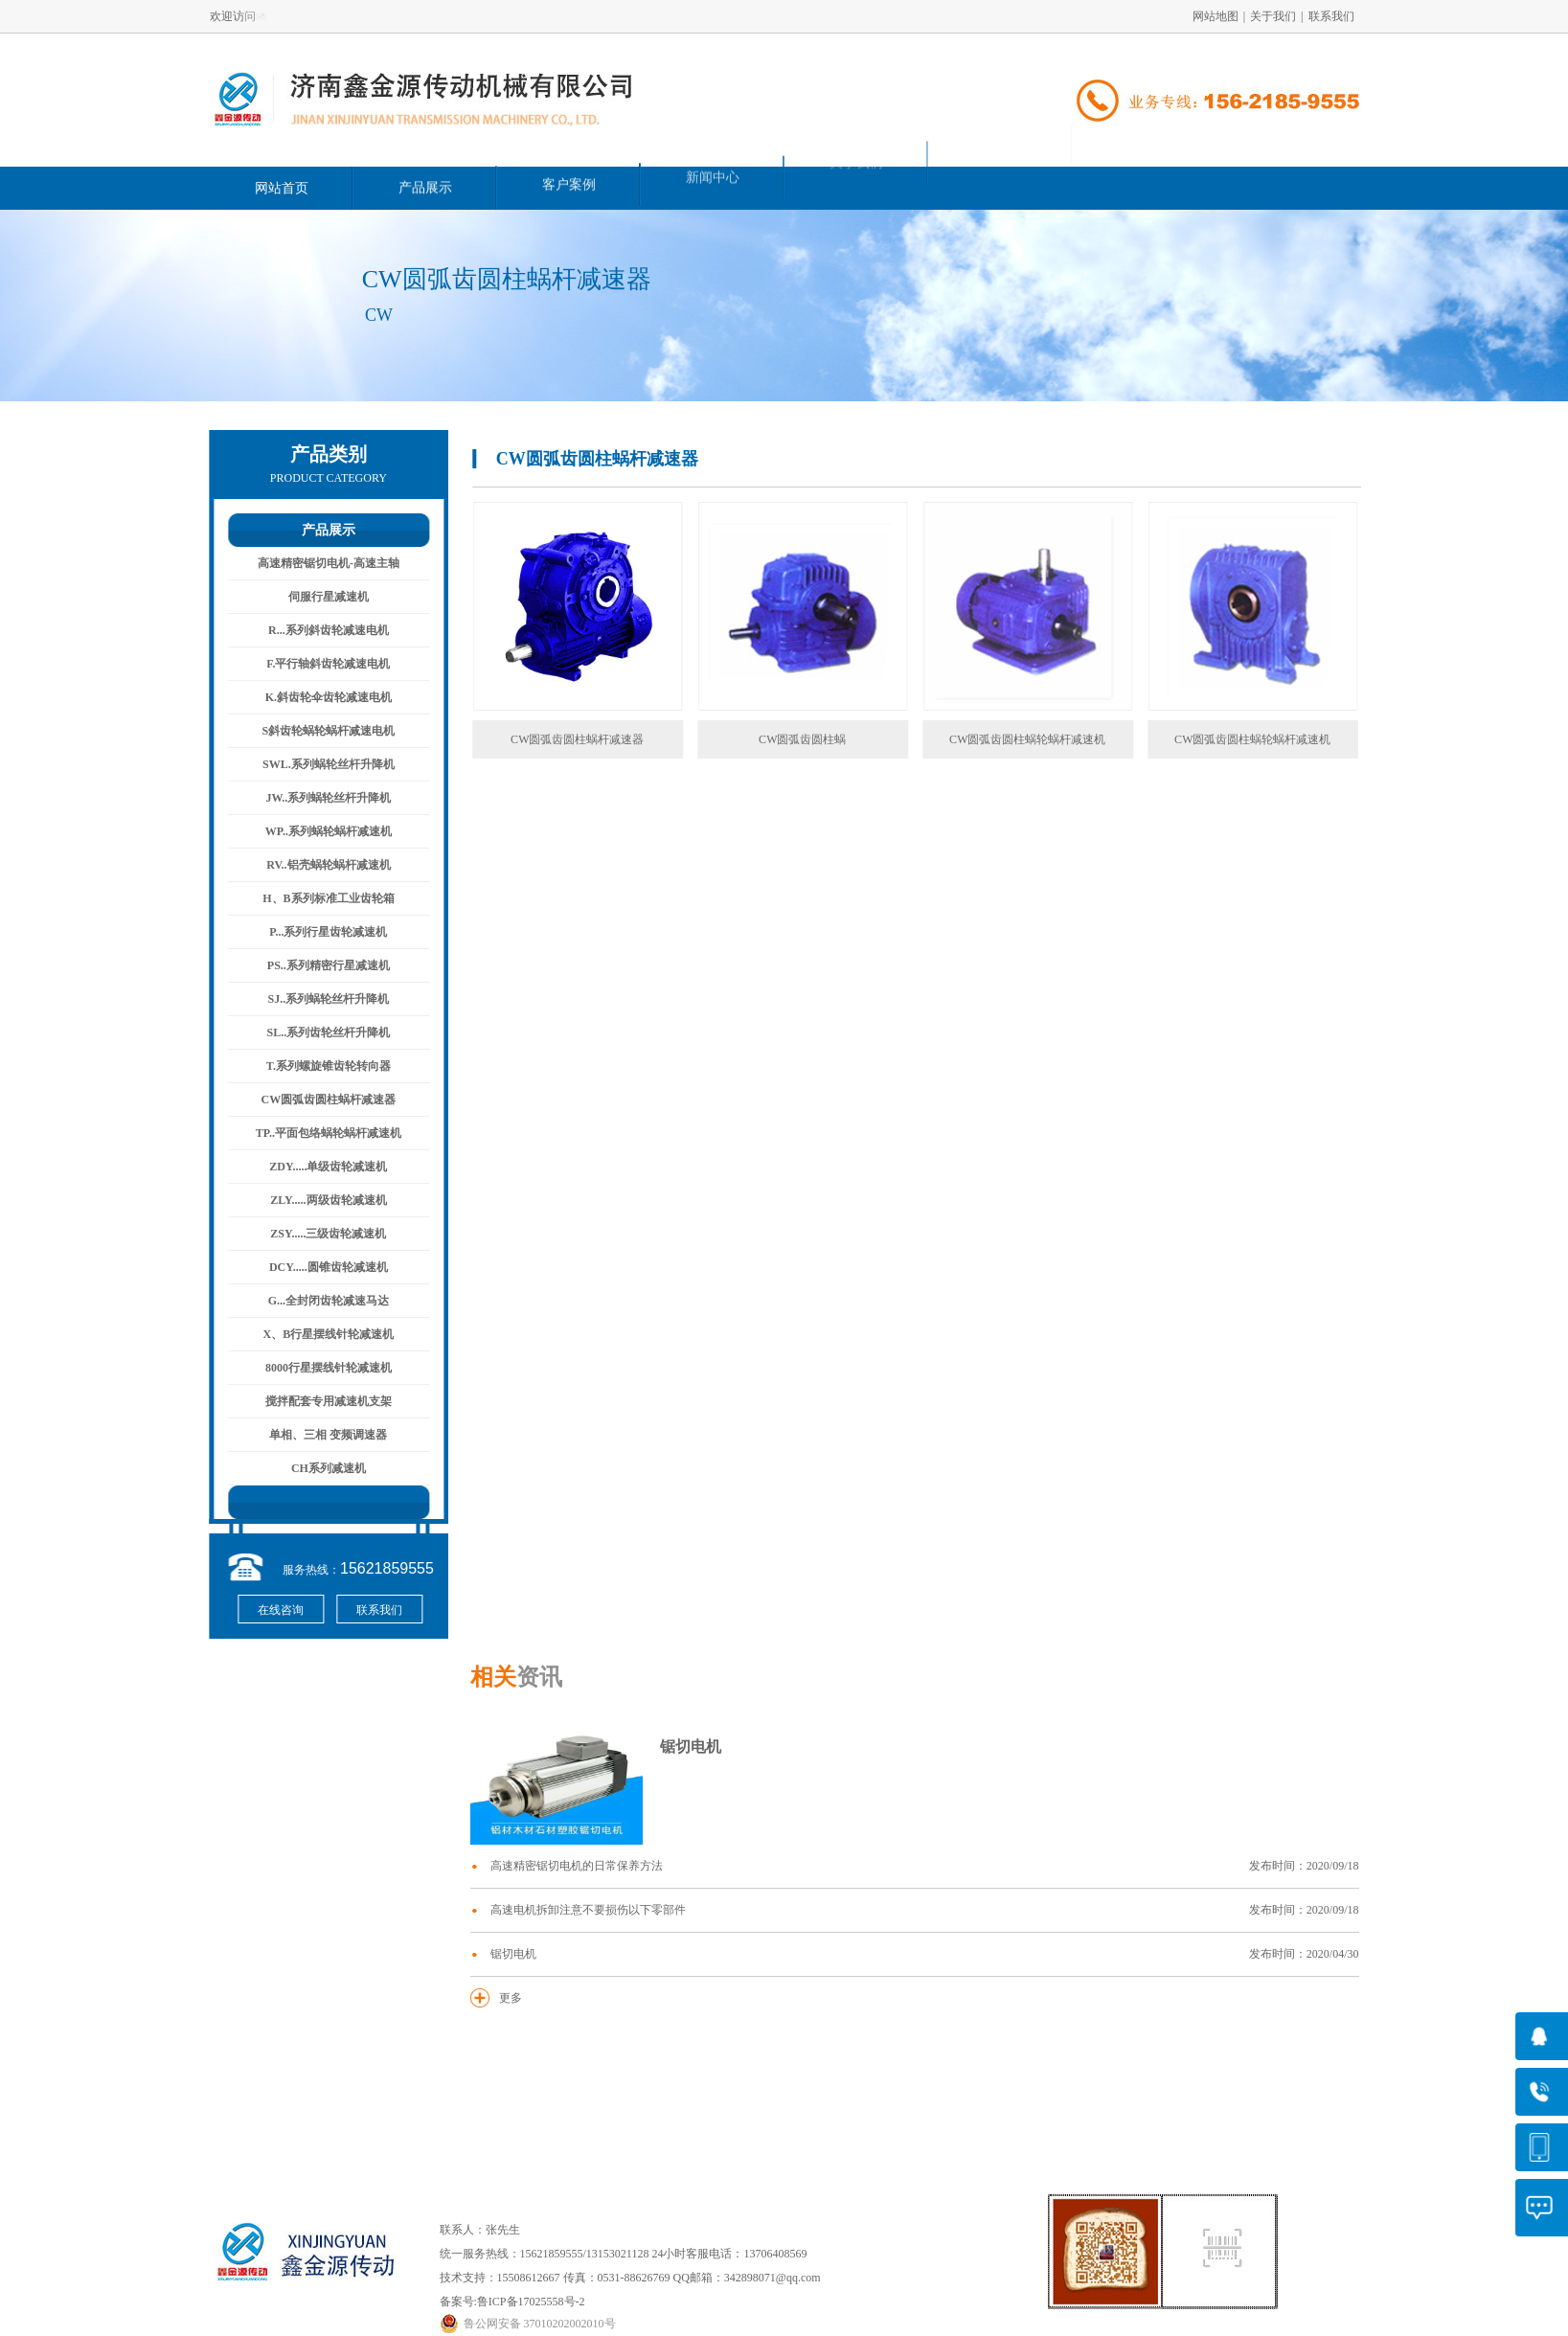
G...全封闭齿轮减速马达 (318, 1300)
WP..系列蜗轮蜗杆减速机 (318, 831)
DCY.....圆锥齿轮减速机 (318, 1267)
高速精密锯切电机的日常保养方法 (924, 1866)
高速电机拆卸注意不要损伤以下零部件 (924, 1910)
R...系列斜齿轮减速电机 (318, 630)
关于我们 (1273, 16)
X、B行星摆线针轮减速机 (318, 1334)
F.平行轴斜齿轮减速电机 (317, 663)
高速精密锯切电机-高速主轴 (318, 563)
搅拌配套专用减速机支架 (318, 1401)
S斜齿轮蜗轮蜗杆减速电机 (318, 730)
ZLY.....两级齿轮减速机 (317, 1200)
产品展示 (425, 184)
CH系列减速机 (318, 1468)
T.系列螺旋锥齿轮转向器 (318, 1066)
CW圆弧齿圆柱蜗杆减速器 (318, 1099)
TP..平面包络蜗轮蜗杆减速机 (318, 1133)
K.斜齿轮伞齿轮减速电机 (318, 697)
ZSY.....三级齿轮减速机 (317, 1233)
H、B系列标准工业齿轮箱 (317, 898)
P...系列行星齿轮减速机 (317, 932)
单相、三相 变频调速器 (318, 1434)
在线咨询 (270, 1610)
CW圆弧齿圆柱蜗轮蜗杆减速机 (1066, 739)
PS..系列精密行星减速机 (318, 965)
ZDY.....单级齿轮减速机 (317, 1166)
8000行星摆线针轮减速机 (318, 1367)
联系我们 (1331, 16)
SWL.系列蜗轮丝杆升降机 (318, 764)
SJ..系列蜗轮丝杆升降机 (318, 999)
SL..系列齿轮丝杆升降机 (318, 1032)
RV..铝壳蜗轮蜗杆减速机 (317, 865)
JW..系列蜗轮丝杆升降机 (318, 798)
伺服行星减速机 (318, 596)
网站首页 (281, 186)
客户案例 (569, 177)
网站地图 (1215, 16)
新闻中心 (712, 161)
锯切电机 (690, 1746)
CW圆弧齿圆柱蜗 (840, 739)
